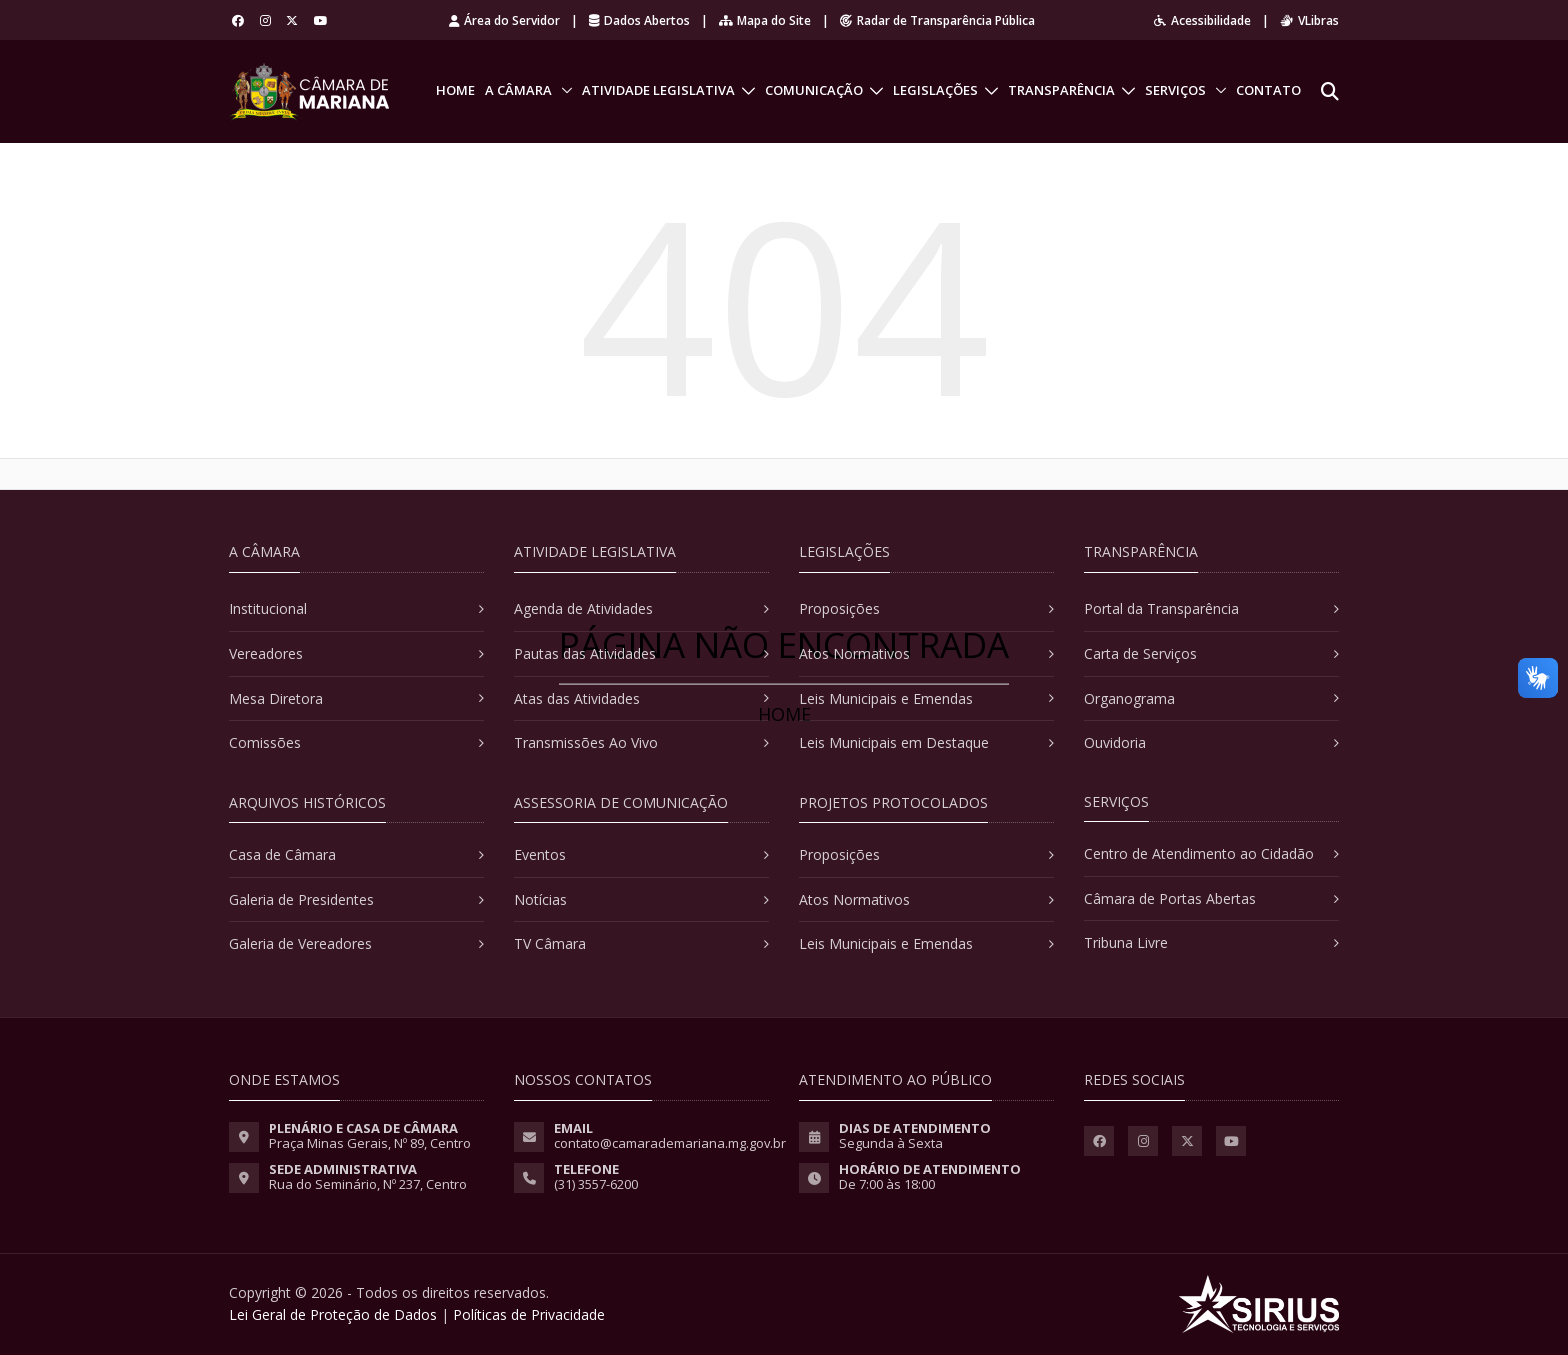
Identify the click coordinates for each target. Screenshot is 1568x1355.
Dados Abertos (639, 20)
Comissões (265, 742)
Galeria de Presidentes (301, 899)
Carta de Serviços (1140, 653)
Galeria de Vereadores (300, 943)
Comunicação (814, 90)
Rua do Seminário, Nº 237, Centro (368, 1184)
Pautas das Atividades (585, 653)
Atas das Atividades (577, 698)
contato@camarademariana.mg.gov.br (670, 1143)
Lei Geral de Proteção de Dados (333, 1314)
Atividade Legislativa (658, 90)
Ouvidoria (1115, 742)
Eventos (540, 854)
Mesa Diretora (276, 698)
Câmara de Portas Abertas (1170, 898)
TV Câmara (550, 943)
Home (455, 90)
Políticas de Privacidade (529, 1314)
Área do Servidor (504, 20)
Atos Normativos (854, 653)
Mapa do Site (765, 20)
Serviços (1175, 90)
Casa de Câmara (282, 854)
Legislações (935, 90)
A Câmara (518, 90)
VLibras (1309, 20)
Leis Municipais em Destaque (894, 742)
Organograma (1129, 698)
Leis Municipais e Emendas (886, 698)
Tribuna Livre (1126, 942)
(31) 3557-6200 (596, 1184)
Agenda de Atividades (583, 608)
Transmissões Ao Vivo (586, 742)
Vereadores (266, 653)
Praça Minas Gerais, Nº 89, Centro (370, 1143)
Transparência (1061, 90)
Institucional (268, 608)
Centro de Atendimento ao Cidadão (1199, 853)
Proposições (839, 608)
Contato (1268, 90)
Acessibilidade (1202, 20)
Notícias (540, 899)
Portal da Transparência (1161, 608)
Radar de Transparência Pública (937, 20)
